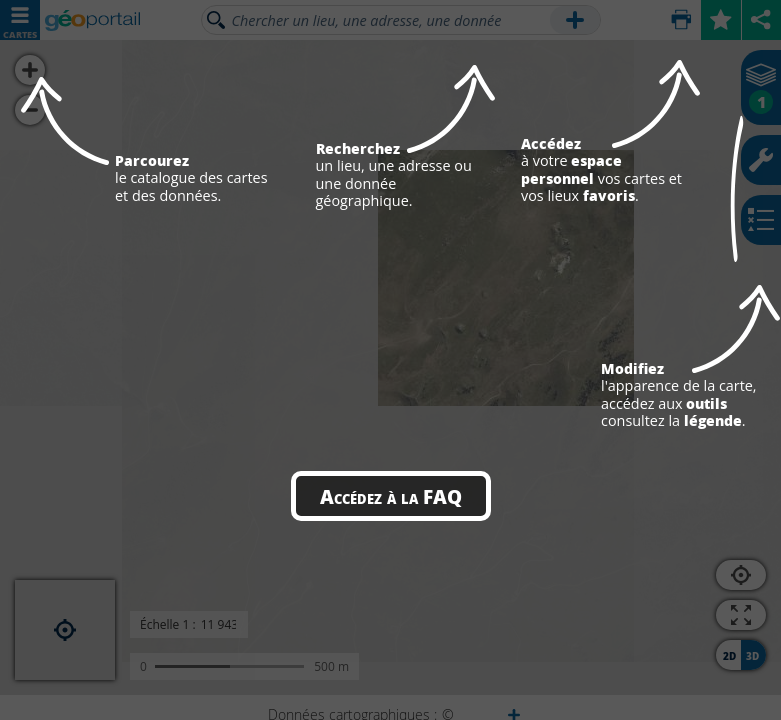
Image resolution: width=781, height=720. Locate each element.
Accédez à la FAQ (391, 496)
